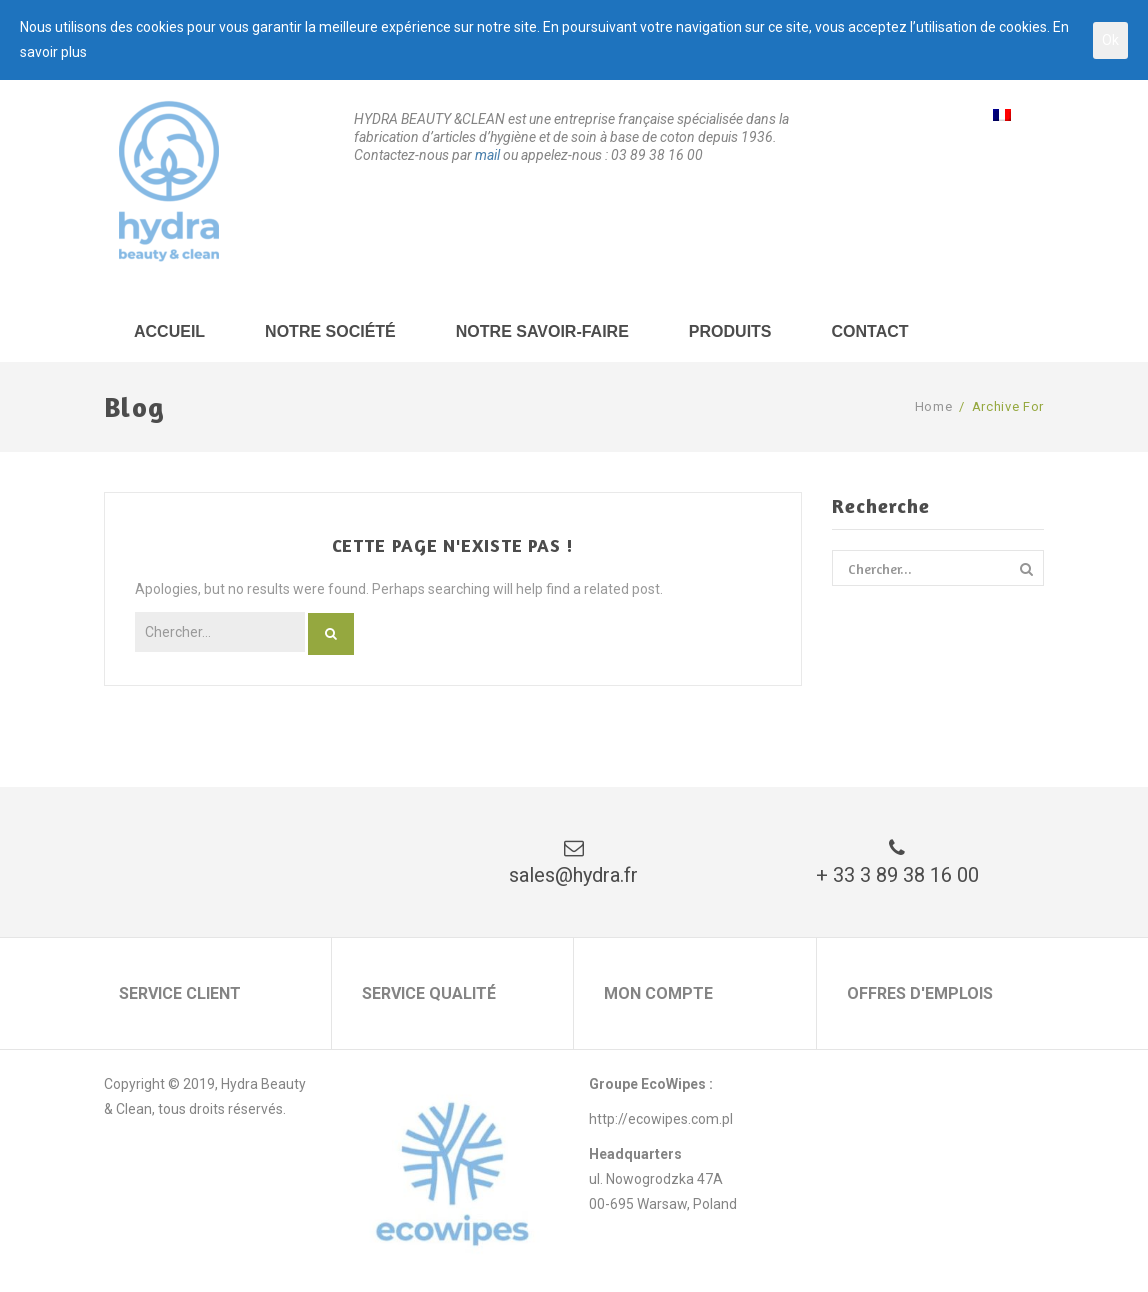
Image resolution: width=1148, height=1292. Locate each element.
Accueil (169, 331)
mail (487, 155)
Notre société (330, 331)
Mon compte (658, 993)
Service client (180, 993)
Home (934, 406)
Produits (730, 331)
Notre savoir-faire (542, 331)
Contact (870, 331)
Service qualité (429, 993)
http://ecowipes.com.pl (661, 1119)
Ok (1110, 40)
